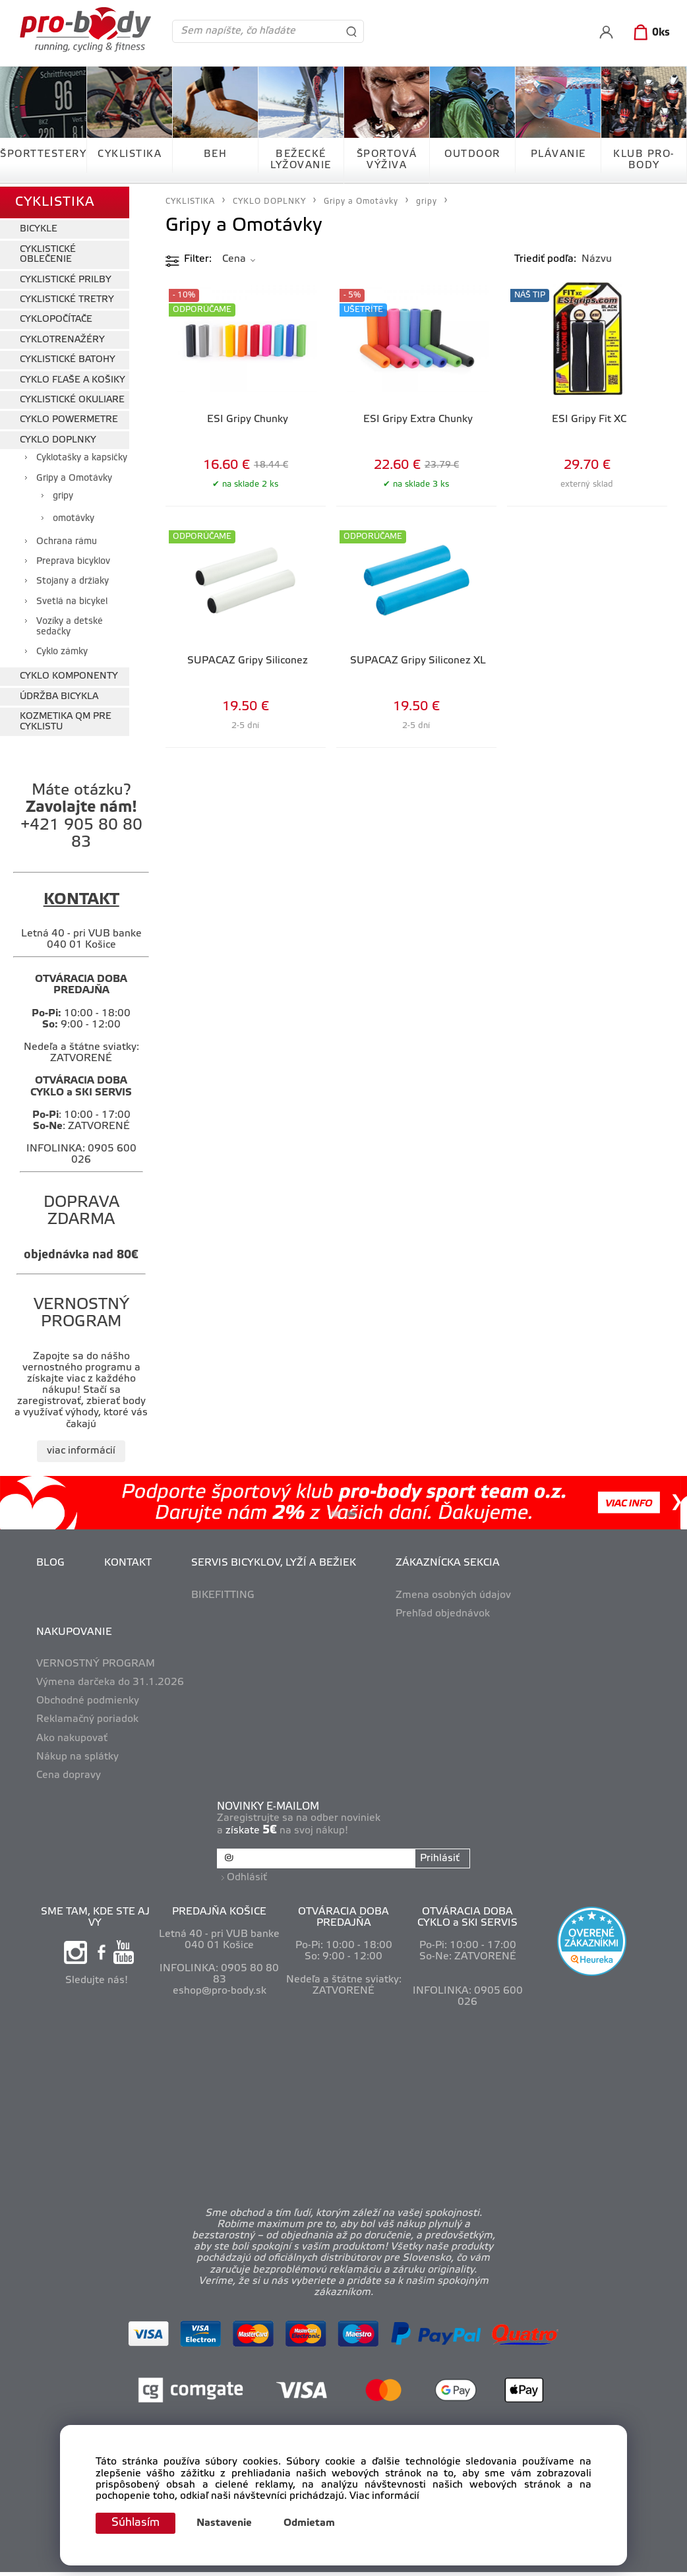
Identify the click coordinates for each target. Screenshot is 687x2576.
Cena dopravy (68, 1772)
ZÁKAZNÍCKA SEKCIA (448, 1560)
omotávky (73, 516)
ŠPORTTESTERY (43, 154)
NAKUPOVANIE (74, 1629)
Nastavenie (227, 2523)
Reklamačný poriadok (87, 1716)
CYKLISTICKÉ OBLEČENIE (48, 251)
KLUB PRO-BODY (643, 160)
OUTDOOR (472, 154)
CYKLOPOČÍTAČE (56, 317)
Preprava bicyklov (73, 559)
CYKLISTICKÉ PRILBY (65, 276)
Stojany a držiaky (72, 578)
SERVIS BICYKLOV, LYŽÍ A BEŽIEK (273, 1560)
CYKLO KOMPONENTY (69, 673)
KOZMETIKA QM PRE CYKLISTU (65, 719)
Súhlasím (137, 2523)
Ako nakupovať (71, 1735)
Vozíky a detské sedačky (69, 624)
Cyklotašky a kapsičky (81, 455)
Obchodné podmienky (87, 1698)
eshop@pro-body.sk (219, 1985)
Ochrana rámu (66, 538)
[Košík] (649, 33)
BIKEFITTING (222, 1592)
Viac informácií (384, 2495)
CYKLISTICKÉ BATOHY (67, 357)
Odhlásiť (247, 1872)
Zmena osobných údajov (453, 1592)
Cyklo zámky (62, 649)
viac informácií (81, 1448)
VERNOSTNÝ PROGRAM (95, 1661)
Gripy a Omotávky (74, 475)
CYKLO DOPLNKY (58, 437)
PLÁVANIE (558, 154)
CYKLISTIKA (130, 154)
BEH (215, 154)
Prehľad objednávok (443, 1610)
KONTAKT (128, 1560)
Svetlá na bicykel (71, 598)
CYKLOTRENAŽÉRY (62, 336)
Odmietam (312, 2523)
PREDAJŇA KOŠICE (219, 1906)
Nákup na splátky (77, 1753)
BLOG (50, 1560)
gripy (63, 493)
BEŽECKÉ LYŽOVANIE (301, 160)
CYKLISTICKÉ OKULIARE (72, 397)
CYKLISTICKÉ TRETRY (67, 297)
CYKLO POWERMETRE (69, 417)
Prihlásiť (439, 1855)
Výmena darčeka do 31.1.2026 (110, 1679)
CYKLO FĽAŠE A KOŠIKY (72, 377)
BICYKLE (38, 226)
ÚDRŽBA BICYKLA (59, 693)
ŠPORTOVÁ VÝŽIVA (387, 160)
